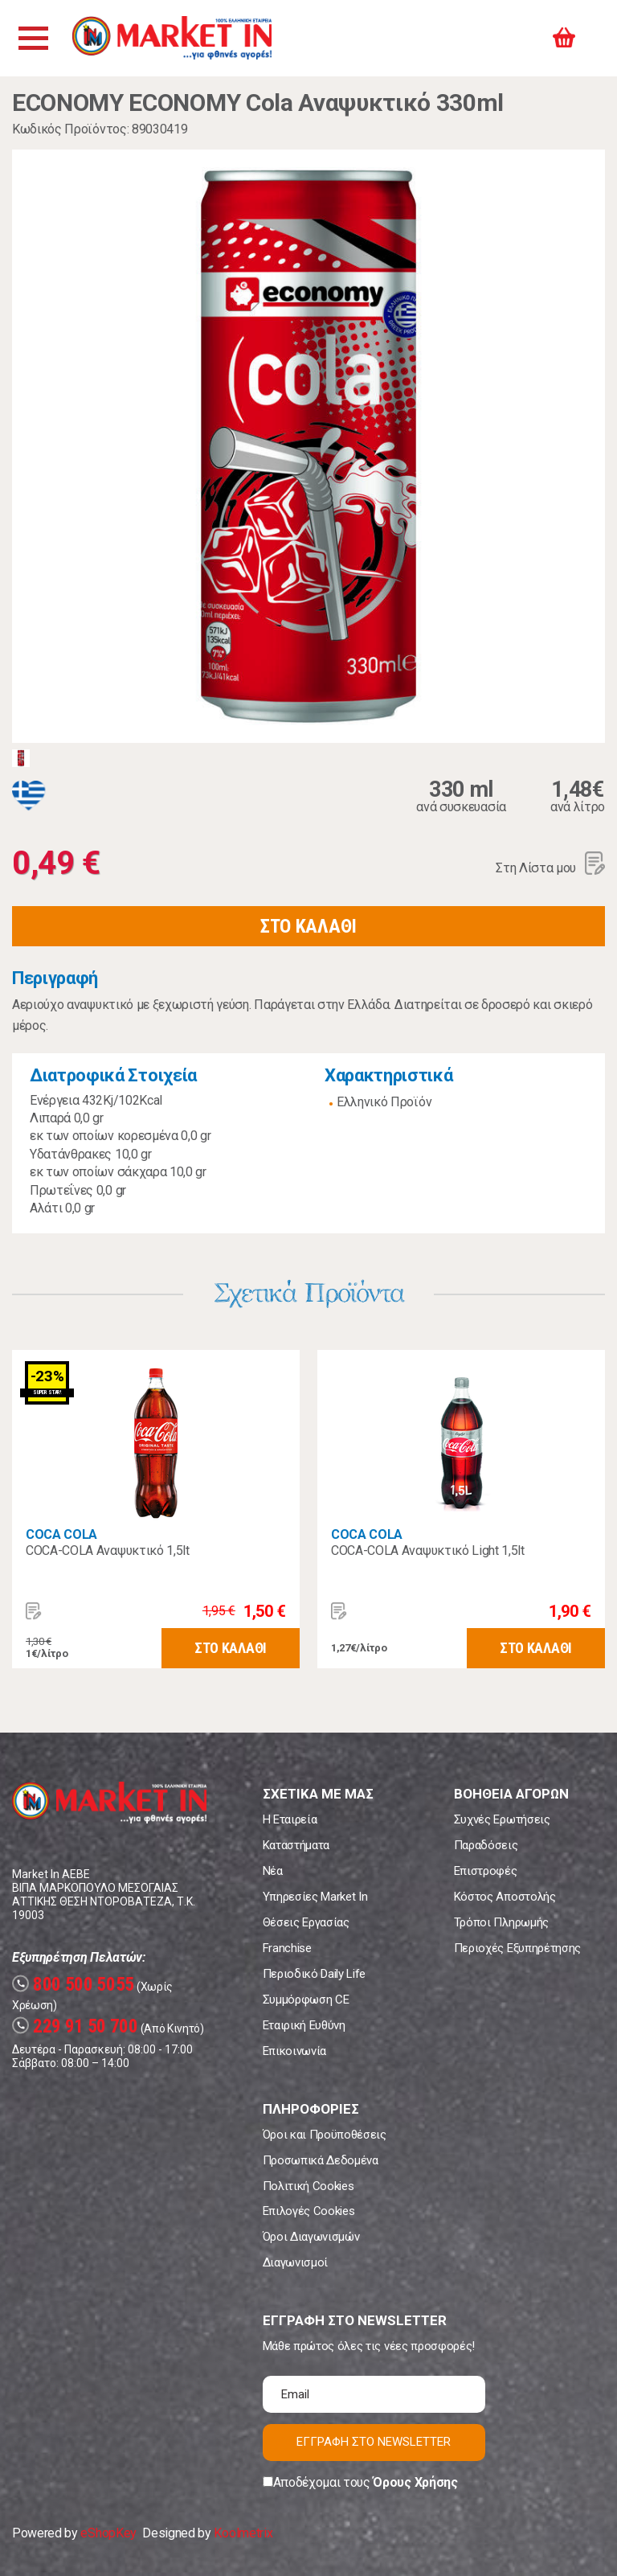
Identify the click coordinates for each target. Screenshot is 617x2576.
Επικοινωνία (294, 2051)
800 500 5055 (73, 1985)
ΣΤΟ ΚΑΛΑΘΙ (308, 926)
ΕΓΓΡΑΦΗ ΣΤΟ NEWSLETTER (373, 2441)
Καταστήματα (296, 1845)
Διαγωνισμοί (295, 2262)
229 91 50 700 (75, 2026)
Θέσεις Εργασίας (306, 1922)
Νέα (273, 1871)
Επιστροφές (485, 1871)
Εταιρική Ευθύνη (304, 2025)
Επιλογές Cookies (309, 2211)
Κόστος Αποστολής (505, 1896)
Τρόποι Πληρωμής (501, 1922)
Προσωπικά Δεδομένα (320, 2160)
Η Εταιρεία (290, 1819)
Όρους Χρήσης (415, 2482)
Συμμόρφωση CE (306, 1999)
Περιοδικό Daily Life (314, 1974)
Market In (174, 38)
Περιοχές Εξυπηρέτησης (517, 1948)
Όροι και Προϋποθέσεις (324, 2134)
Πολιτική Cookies (308, 2186)
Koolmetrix (243, 2533)
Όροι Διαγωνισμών (311, 2236)
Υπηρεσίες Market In (315, 1896)
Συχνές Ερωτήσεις (502, 1819)
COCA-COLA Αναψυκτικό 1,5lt (108, 1550)
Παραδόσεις (486, 1845)
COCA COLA (61, 1534)
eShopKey (108, 2533)
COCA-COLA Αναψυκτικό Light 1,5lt (428, 1550)
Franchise (287, 1948)
